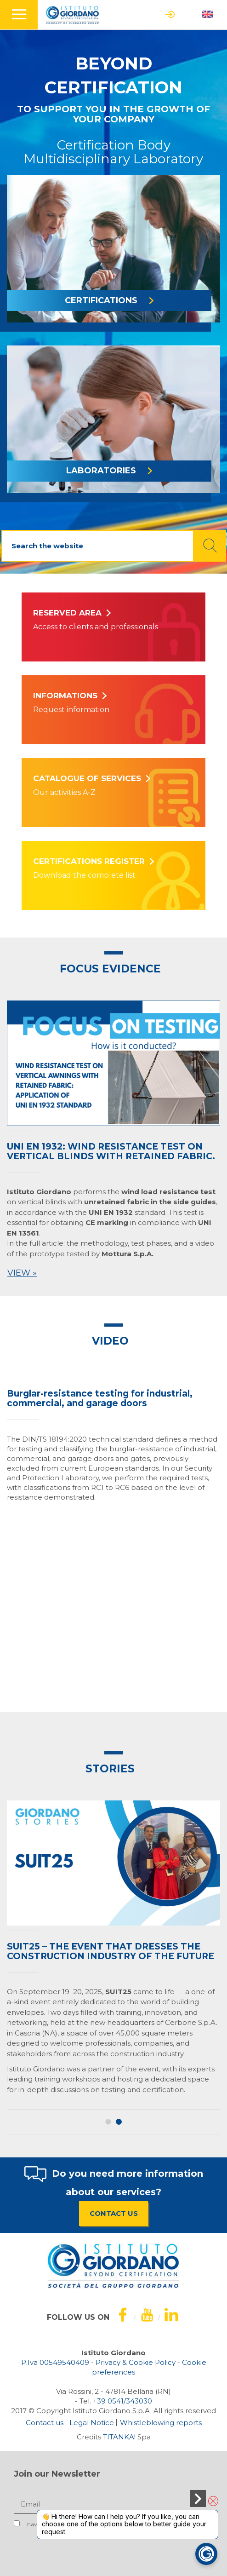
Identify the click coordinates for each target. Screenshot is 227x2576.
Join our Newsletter (57, 2474)
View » (22, 1273)
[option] (113, 1141)
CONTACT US (114, 2213)
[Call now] (122, 2401)
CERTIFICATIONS (109, 300)
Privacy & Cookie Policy (136, 2362)
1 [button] (108, 2122)
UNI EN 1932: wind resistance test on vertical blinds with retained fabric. (111, 1151)
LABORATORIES (109, 471)
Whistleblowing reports (161, 2422)
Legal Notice (91, 2422)
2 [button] (119, 2122)
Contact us (44, 2422)
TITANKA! (119, 2436)
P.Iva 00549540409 (55, 2362)
